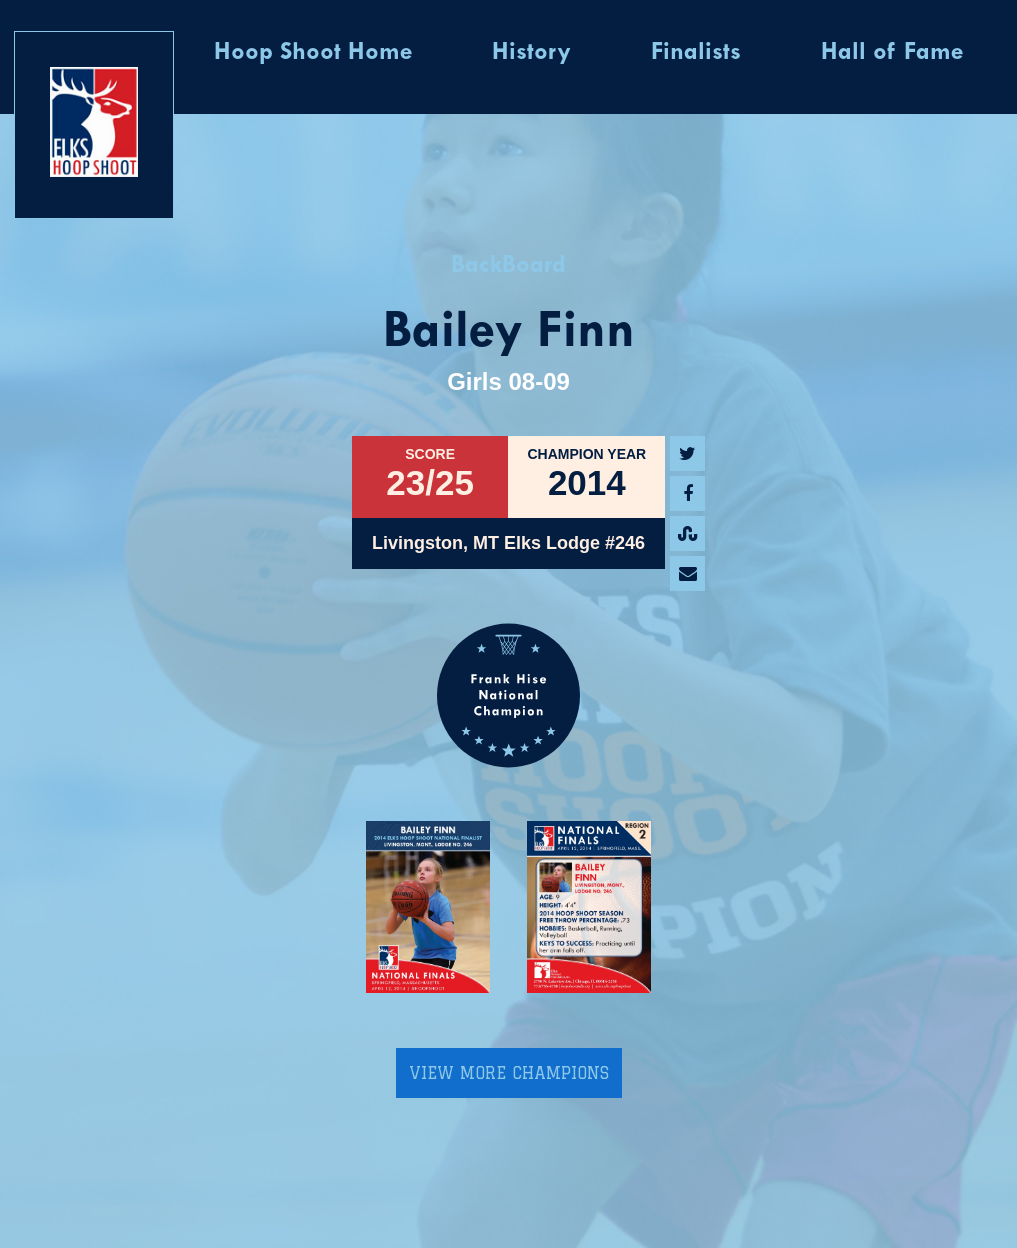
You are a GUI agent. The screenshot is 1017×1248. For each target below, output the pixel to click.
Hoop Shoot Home (313, 53)
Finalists (696, 53)
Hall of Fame (892, 53)
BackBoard (508, 266)
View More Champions (509, 1073)
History (531, 53)
